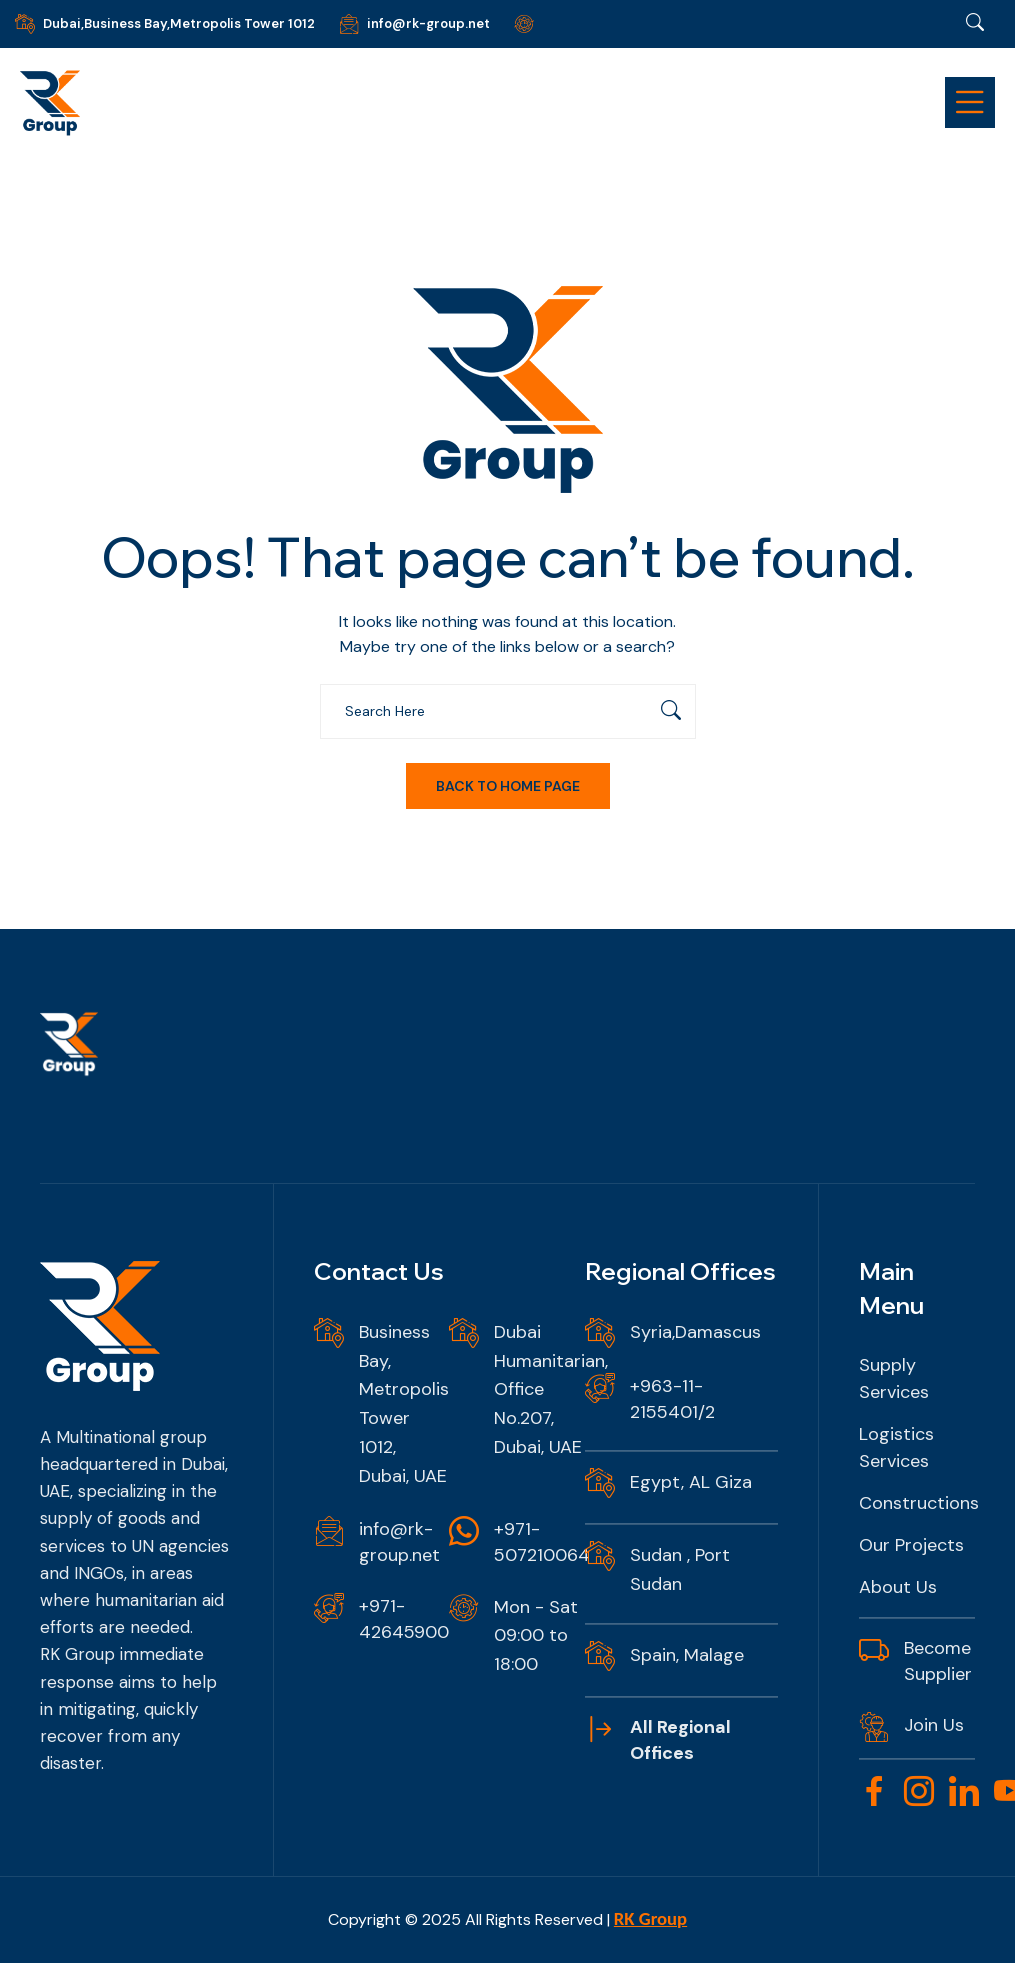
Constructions (919, 1503)
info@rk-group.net (428, 23)
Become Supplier (938, 1661)
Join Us (934, 1725)
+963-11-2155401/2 (672, 1399)
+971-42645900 (404, 1619)
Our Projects (911, 1545)
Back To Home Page (508, 786)
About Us (898, 1587)
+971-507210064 (542, 1542)
